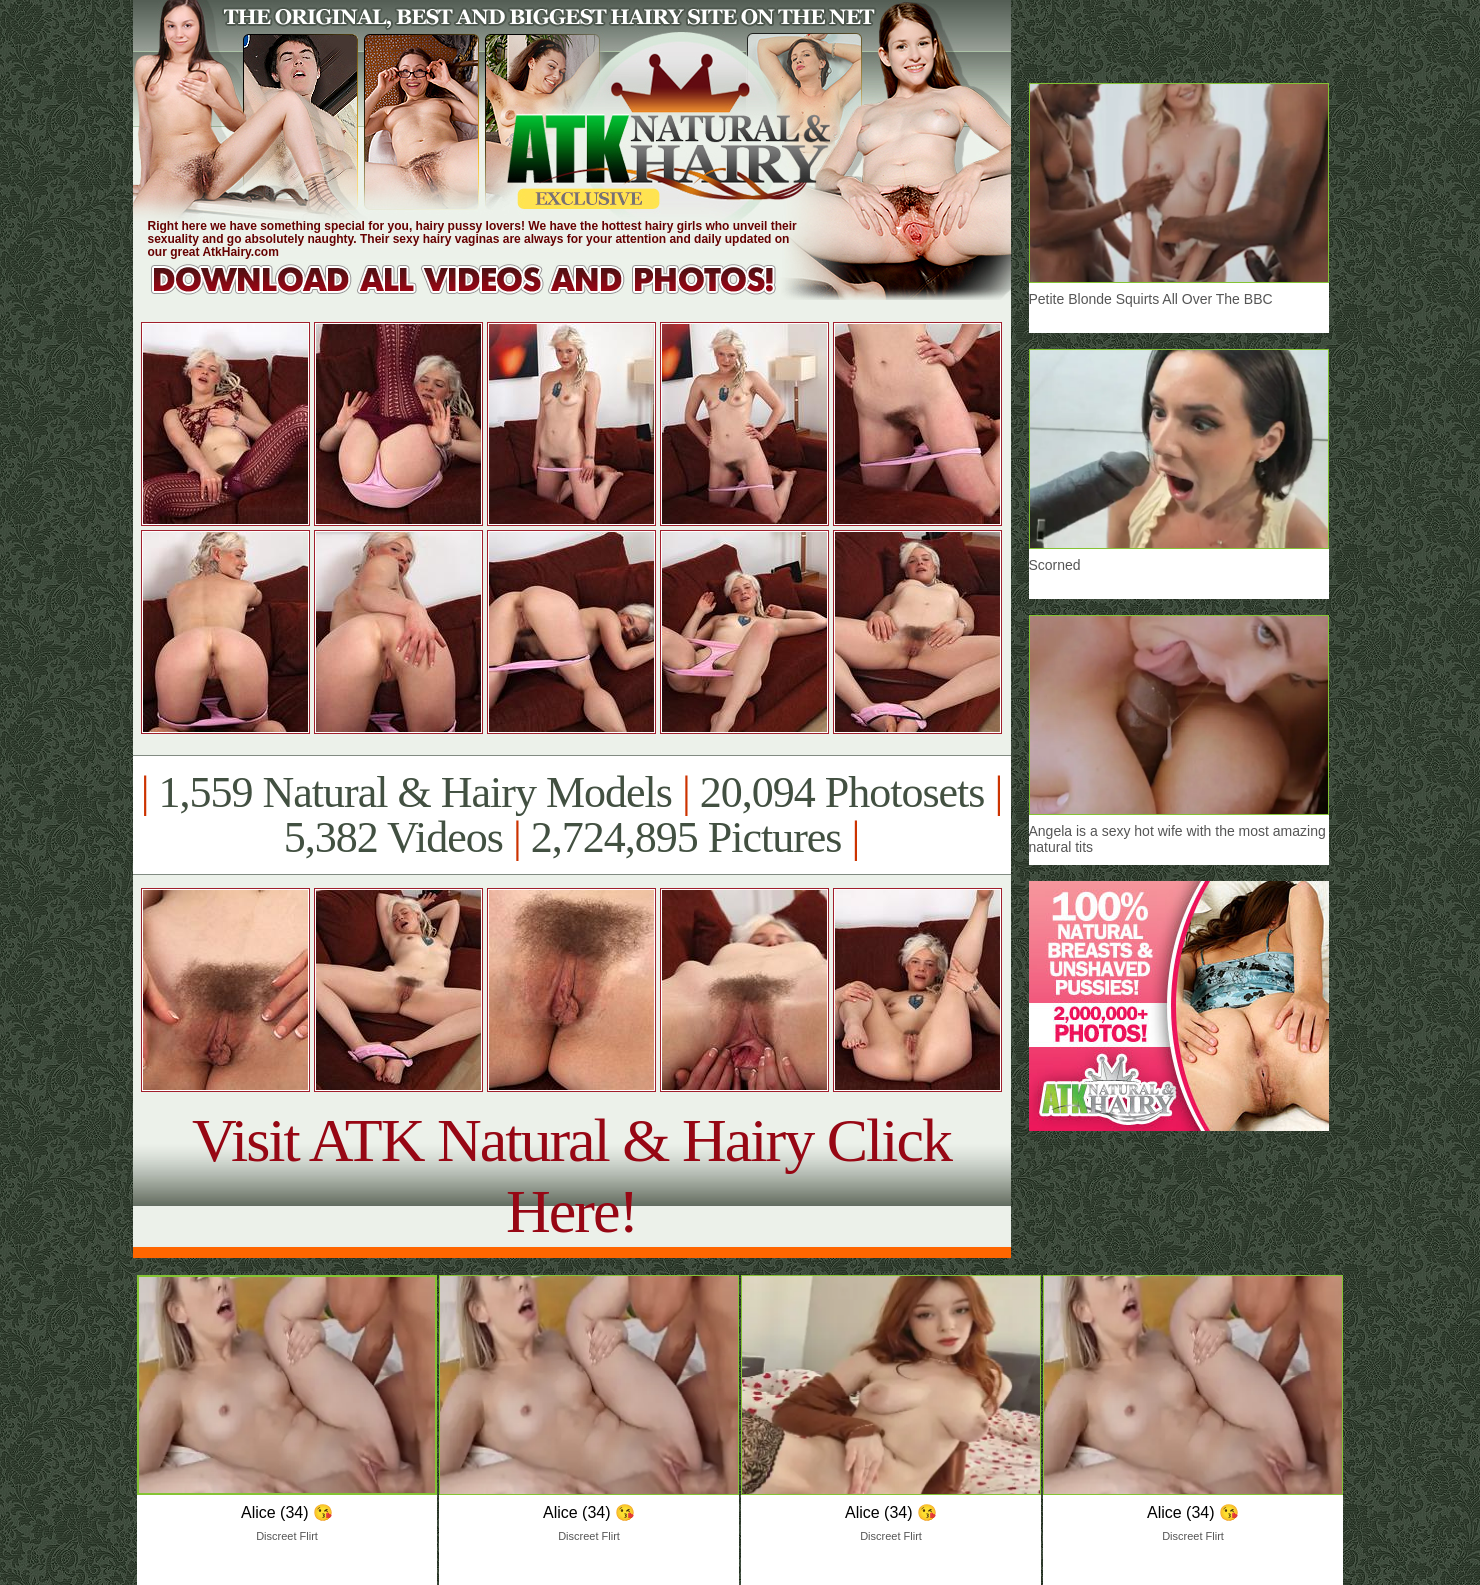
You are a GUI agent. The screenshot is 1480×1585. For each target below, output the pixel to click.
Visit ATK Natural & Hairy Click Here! (571, 1175)
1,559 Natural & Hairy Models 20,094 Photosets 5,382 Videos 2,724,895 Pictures (571, 815)
